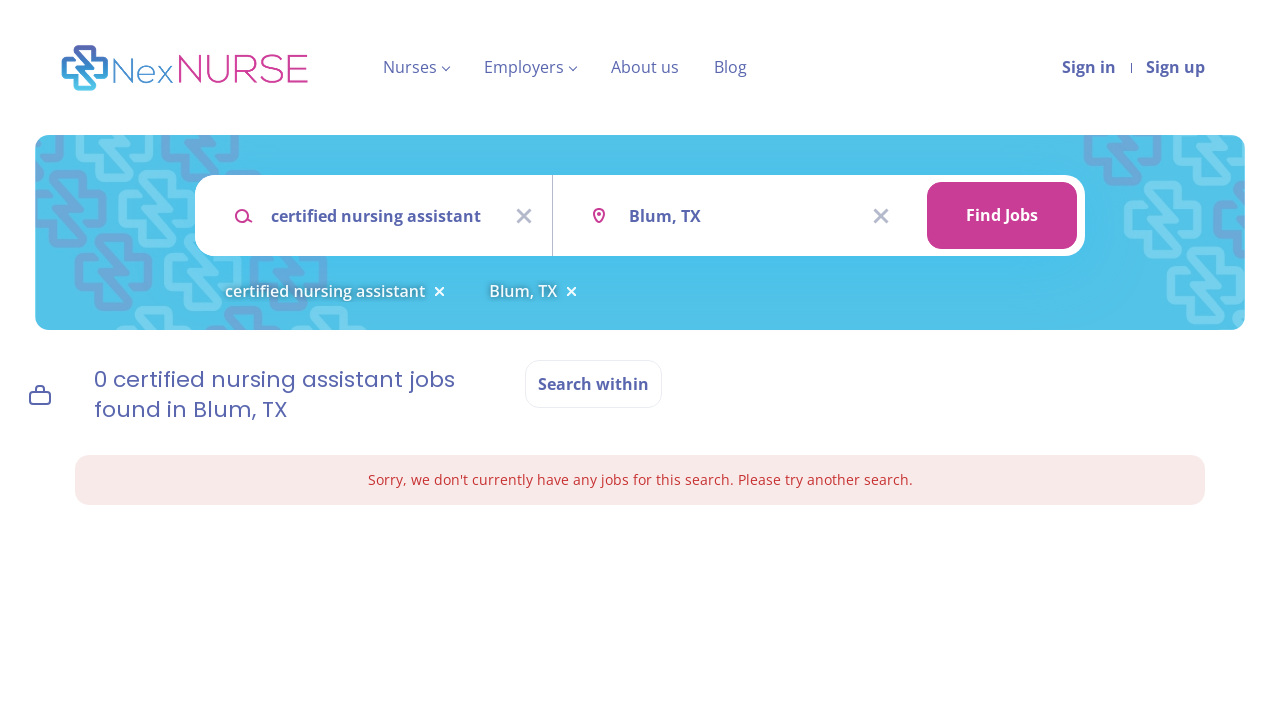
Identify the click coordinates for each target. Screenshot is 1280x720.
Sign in (1089, 67)
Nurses (410, 67)
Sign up (1175, 67)
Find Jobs (1002, 215)
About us (645, 67)
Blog (730, 67)
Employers (524, 67)
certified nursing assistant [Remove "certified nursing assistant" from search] (325, 291)
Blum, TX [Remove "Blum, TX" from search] (523, 291)
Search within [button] (593, 384)
